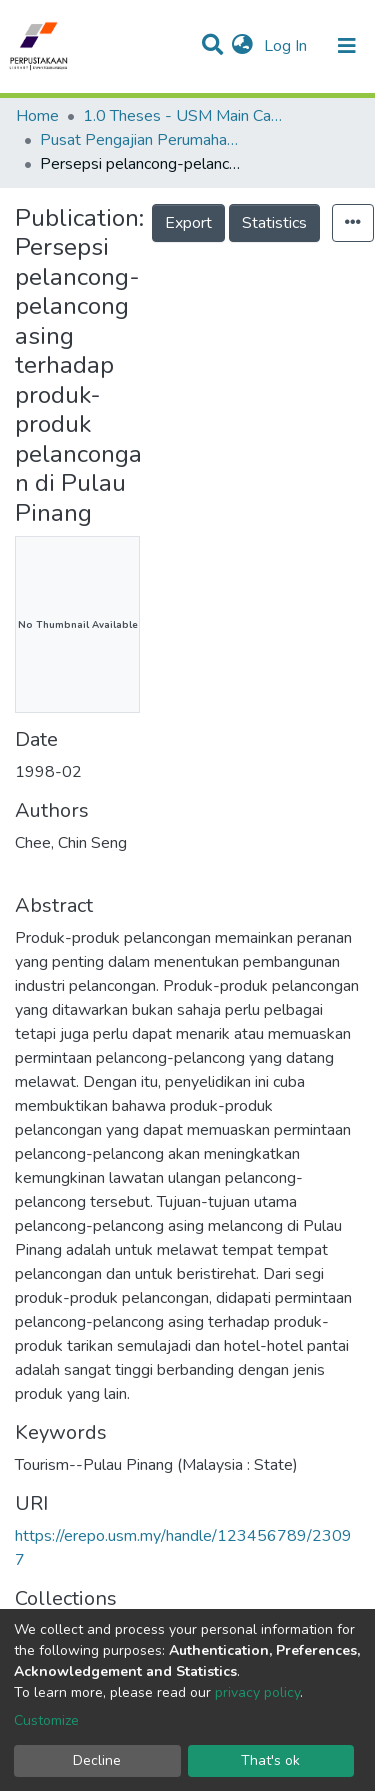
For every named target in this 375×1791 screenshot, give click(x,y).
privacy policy (257, 1692)
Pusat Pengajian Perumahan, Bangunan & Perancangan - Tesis (140, 140)
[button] (242, 46)
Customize (46, 1720)
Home (37, 116)
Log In (287, 46)
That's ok (270, 1760)
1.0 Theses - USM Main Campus (183, 116)
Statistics (274, 223)
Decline (97, 1760)
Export (188, 223)
